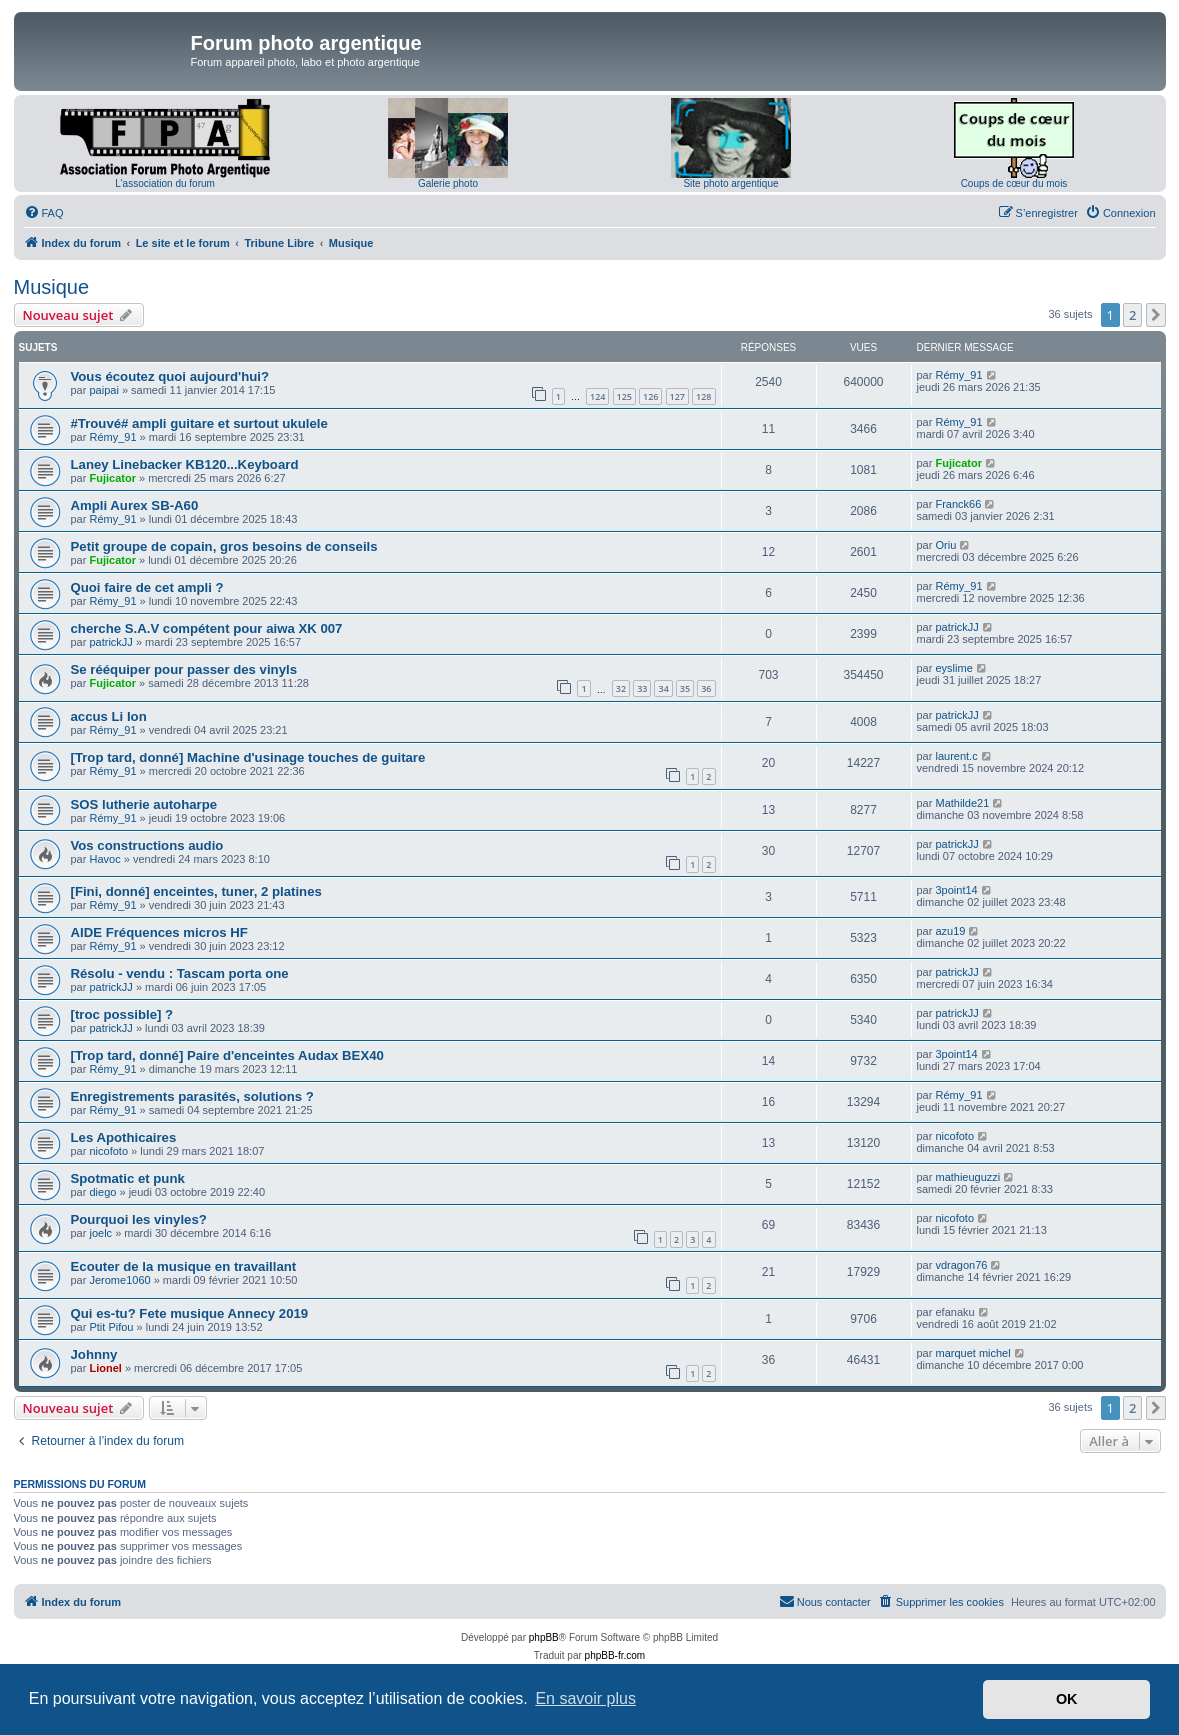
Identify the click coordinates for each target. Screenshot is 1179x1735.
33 (642, 688)
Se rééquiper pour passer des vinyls (184, 669)
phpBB (544, 1637)
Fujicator (112, 478)
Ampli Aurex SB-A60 (135, 505)
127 (677, 396)
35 (685, 688)
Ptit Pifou (111, 1327)
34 (663, 688)
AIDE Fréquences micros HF (159, 932)
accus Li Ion (109, 716)
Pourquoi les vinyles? (139, 1219)
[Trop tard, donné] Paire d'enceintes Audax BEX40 (227, 1055)
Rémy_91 (958, 375)
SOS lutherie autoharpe (144, 804)
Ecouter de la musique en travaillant (184, 1266)
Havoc (104, 859)
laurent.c (956, 756)
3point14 (956, 890)
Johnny (94, 1354)
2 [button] (1132, 315)
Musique (52, 287)
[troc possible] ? (122, 1014)
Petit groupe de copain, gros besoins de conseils (224, 546)
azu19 (950, 931)
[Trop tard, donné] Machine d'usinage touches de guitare (248, 757)
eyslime (953, 668)
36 (706, 688)
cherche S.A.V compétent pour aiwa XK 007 (207, 628)
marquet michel (972, 1353)
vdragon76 (961, 1265)
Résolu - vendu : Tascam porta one (180, 973)
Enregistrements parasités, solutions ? (192, 1096)
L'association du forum (165, 183)
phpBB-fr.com (615, 1655)
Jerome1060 (119, 1280)
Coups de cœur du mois (1014, 183)
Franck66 (958, 504)
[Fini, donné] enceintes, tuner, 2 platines (196, 891)
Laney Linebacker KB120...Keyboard (185, 464)
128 (703, 396)
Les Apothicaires (124, 1137)
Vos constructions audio (147, 845)
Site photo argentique (730, 183)
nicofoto (108, 1151)
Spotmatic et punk (128, 1178)
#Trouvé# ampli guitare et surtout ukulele (199, 423)
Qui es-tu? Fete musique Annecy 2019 (190, 1313)
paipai (103, 390)
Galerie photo (448, 183)
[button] (1156, 315)
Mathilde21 (962, 803)
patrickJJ (110, 642)
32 (621, 688)
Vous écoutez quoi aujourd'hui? (170, 376)
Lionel (105, 1368)
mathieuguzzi (967, 1177)
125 (624, 396)
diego (102, 1192)
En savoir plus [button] (585, 1698)
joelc (100, 1233)
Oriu (945, 545)
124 (597, 396)
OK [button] (1067, 1699)
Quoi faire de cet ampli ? (147, 587)
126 (650, 396)
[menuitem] (44, 213)
